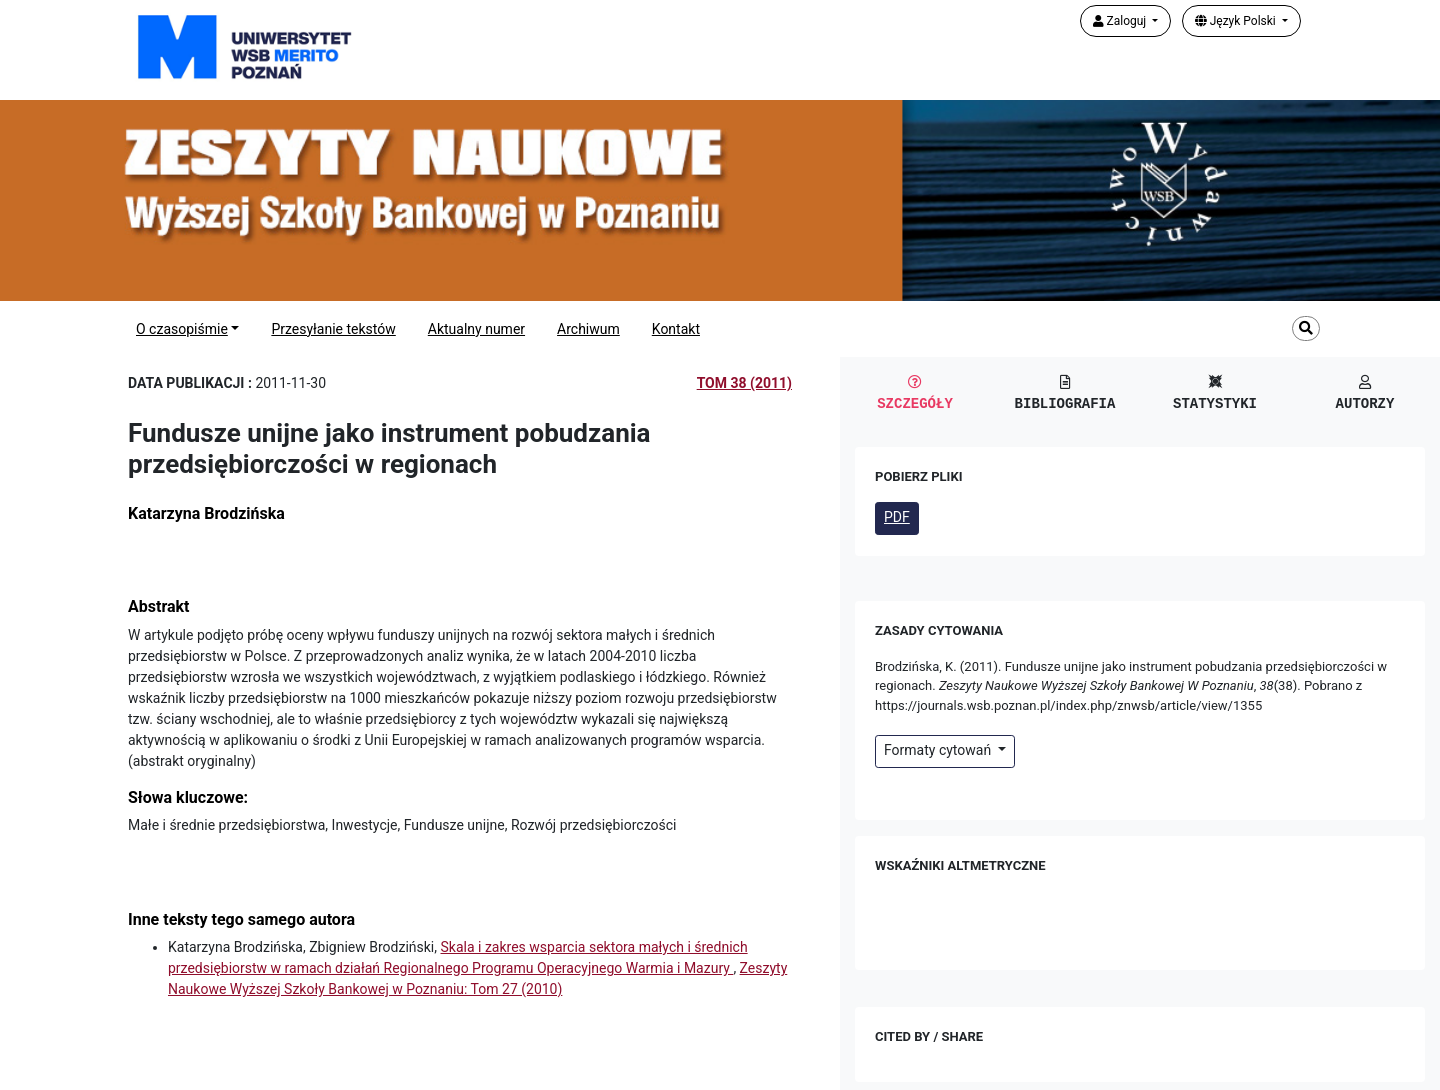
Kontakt (676, 329)
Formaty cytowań (939, 750)
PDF (897, 517)
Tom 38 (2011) (744, 383)
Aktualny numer (476, 329)
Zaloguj (1121, 21)
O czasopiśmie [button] (182, 329)
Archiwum (588, 329)
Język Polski (1237, 21)
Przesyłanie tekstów (333, 329)
